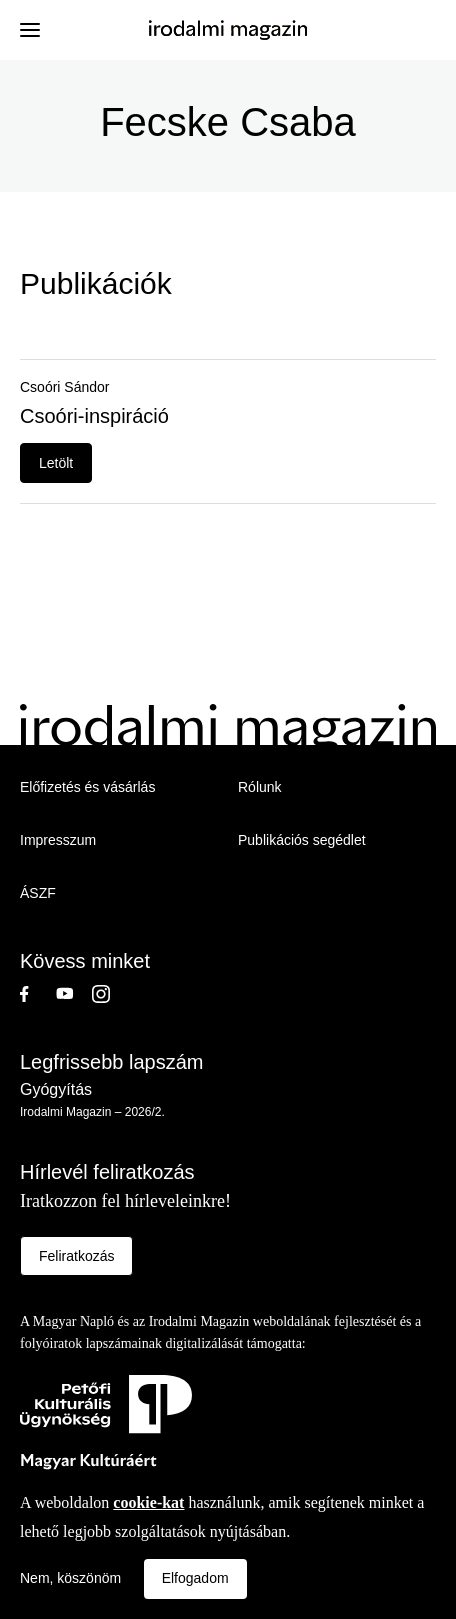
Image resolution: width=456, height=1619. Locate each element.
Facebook (38, 994)
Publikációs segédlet (302, 840)
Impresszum (58, 840)
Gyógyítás (56, 1089)
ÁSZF (38, 893)
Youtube (74, 994)
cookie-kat (148, 1502)
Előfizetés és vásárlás (87, 787)
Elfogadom (195, 1578)
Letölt (56, 463)
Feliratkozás (76, 1256)
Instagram (110, 994)
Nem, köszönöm (70, 1578)
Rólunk (260, 787)
